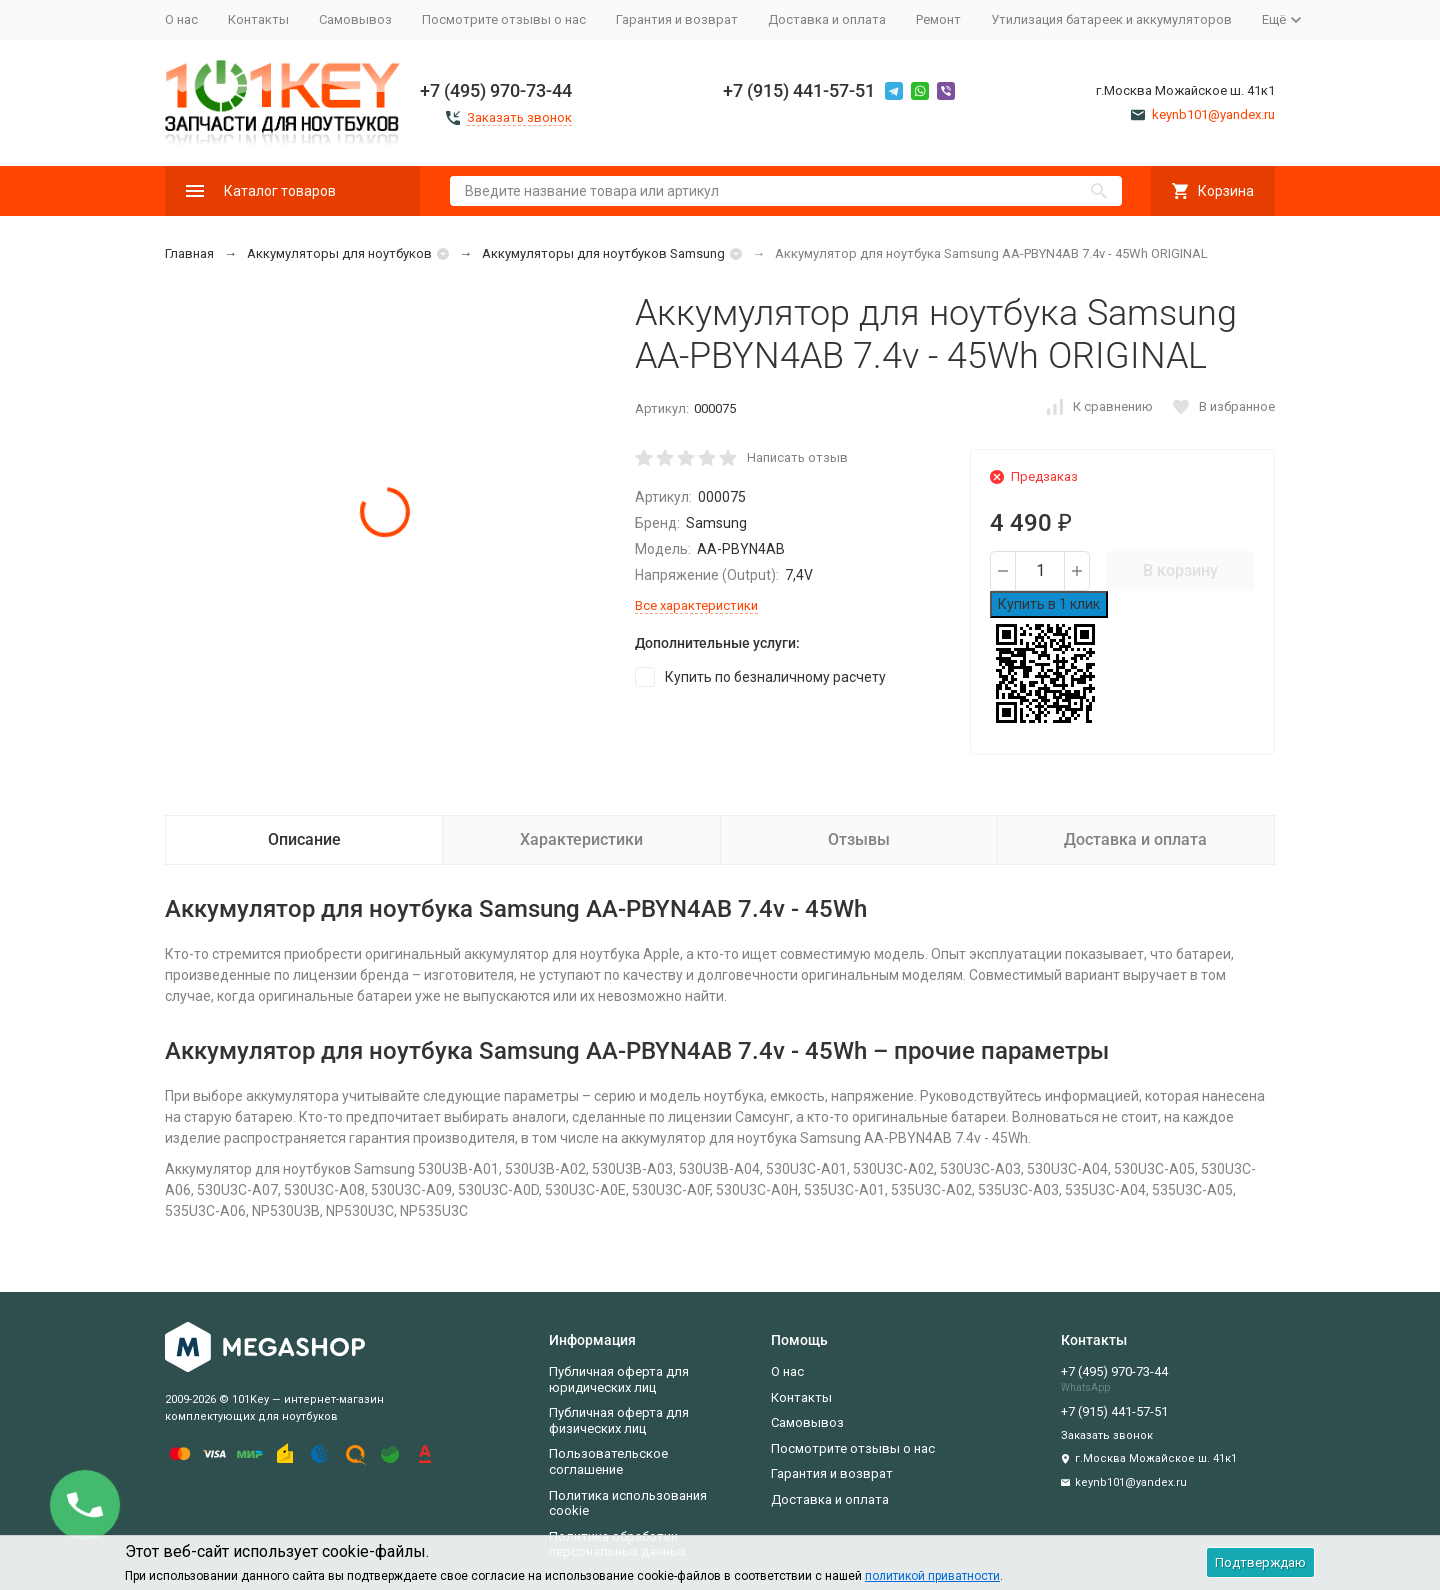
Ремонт (938, 19)
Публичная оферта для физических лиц (619, 1420)
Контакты (258, 19)
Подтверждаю (1260, 1562)
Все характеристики (696, 605)
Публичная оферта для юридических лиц (619, 1379)
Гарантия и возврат (677, 19)
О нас (181, 19)
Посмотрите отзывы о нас (504, 19)
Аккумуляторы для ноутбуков (339, 253)
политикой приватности (932, 1576)
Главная (189, 253)
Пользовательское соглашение (608, 1461)
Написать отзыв (797, 457)
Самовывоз (355, 19)
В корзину (1180, 570)
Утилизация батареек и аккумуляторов (1111, 19)
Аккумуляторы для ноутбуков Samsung (603, 253)
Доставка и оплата (827, 19)
